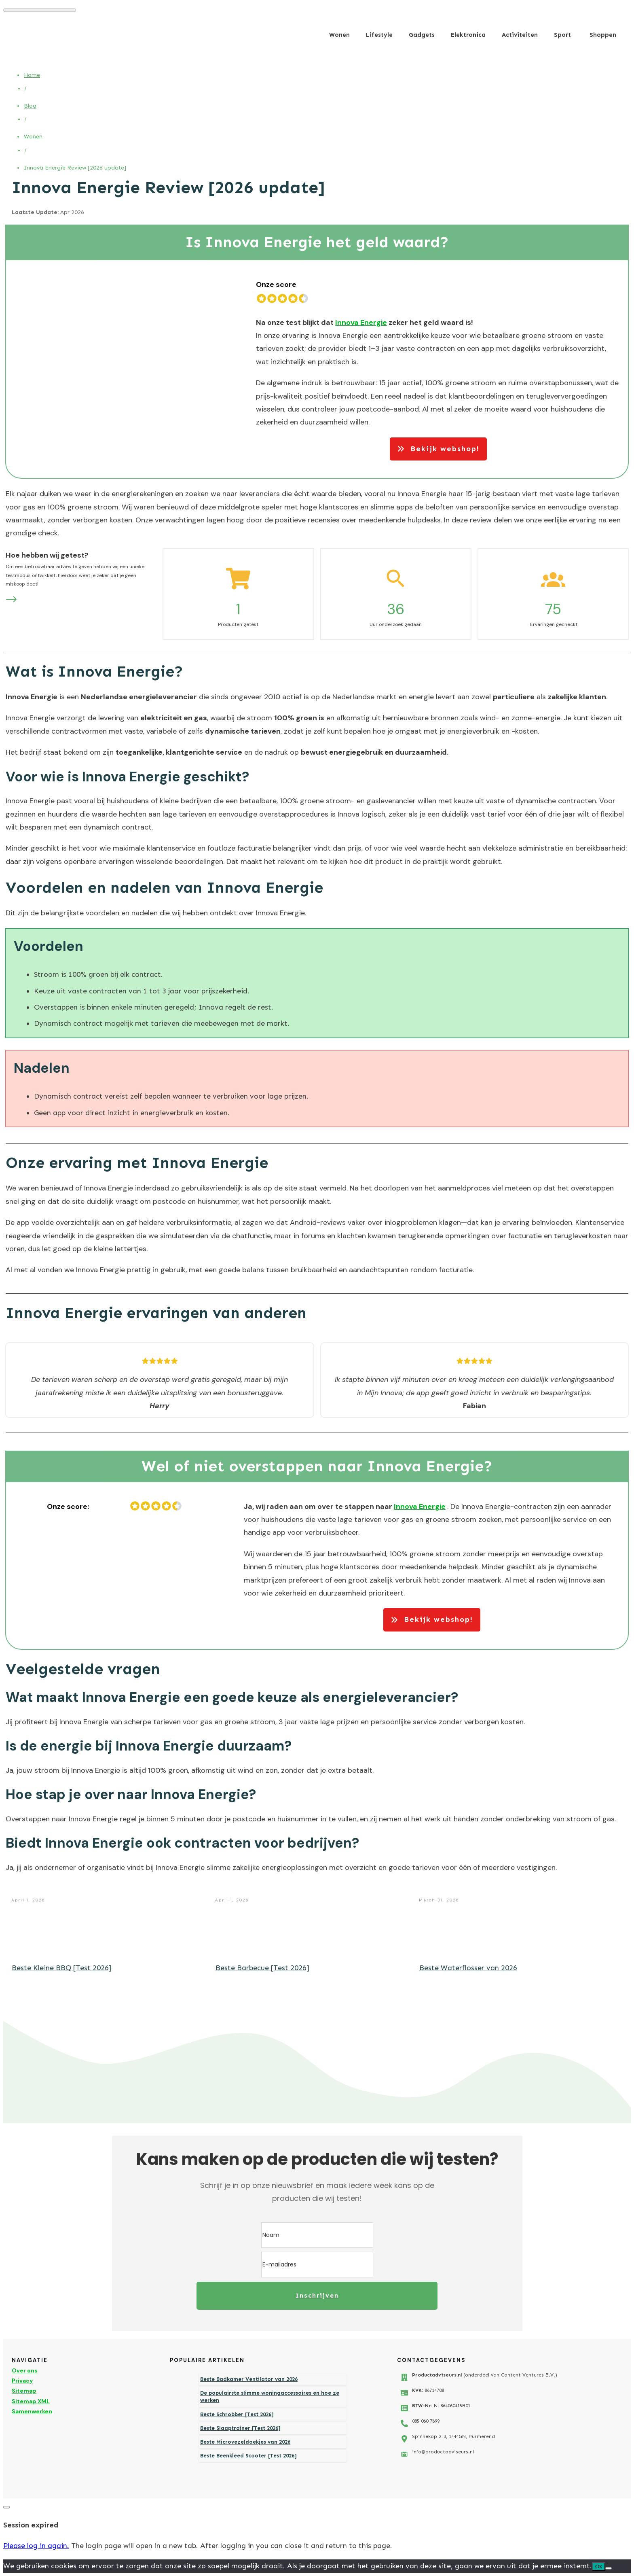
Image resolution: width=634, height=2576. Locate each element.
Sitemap (24, 2390)
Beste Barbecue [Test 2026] (262, 1967)
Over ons (25, 2370)
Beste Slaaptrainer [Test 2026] (240, 2428)
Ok (598, 2566)
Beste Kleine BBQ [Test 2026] (62, 1967)
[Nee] (608, 2568)
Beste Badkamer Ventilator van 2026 (249, 2379)
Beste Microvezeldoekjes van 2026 (245, 2442)
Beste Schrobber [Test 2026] (237, 2414)
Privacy (22, 2380)
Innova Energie (361, 322)
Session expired (30, 2525)
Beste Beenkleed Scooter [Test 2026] (248, 2456)
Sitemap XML (31, 2401)
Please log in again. (36, 2545)
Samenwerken (32, 2411)
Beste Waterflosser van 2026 (468, 1967)
